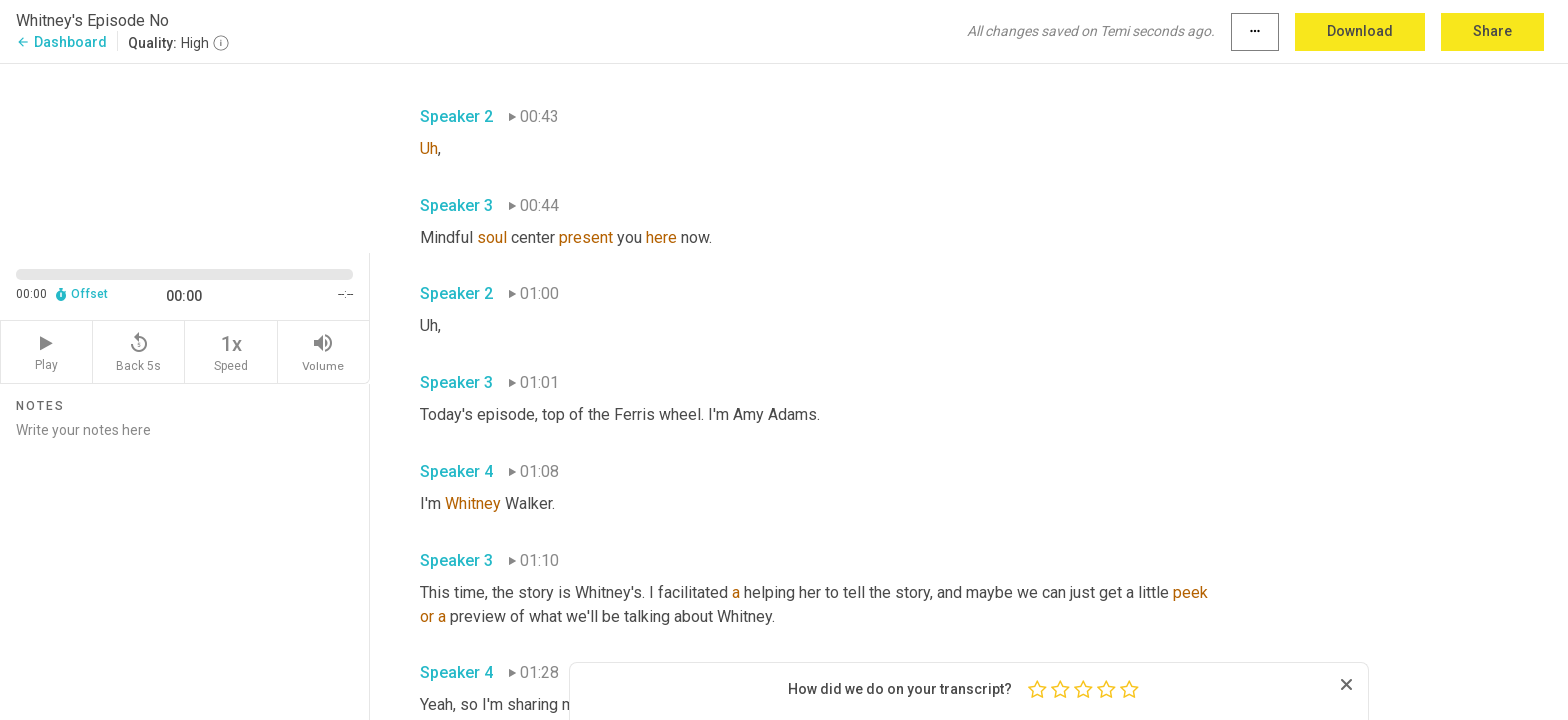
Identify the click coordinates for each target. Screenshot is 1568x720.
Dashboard (61, 42)
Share (1492, 31)
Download (1360, 31)
